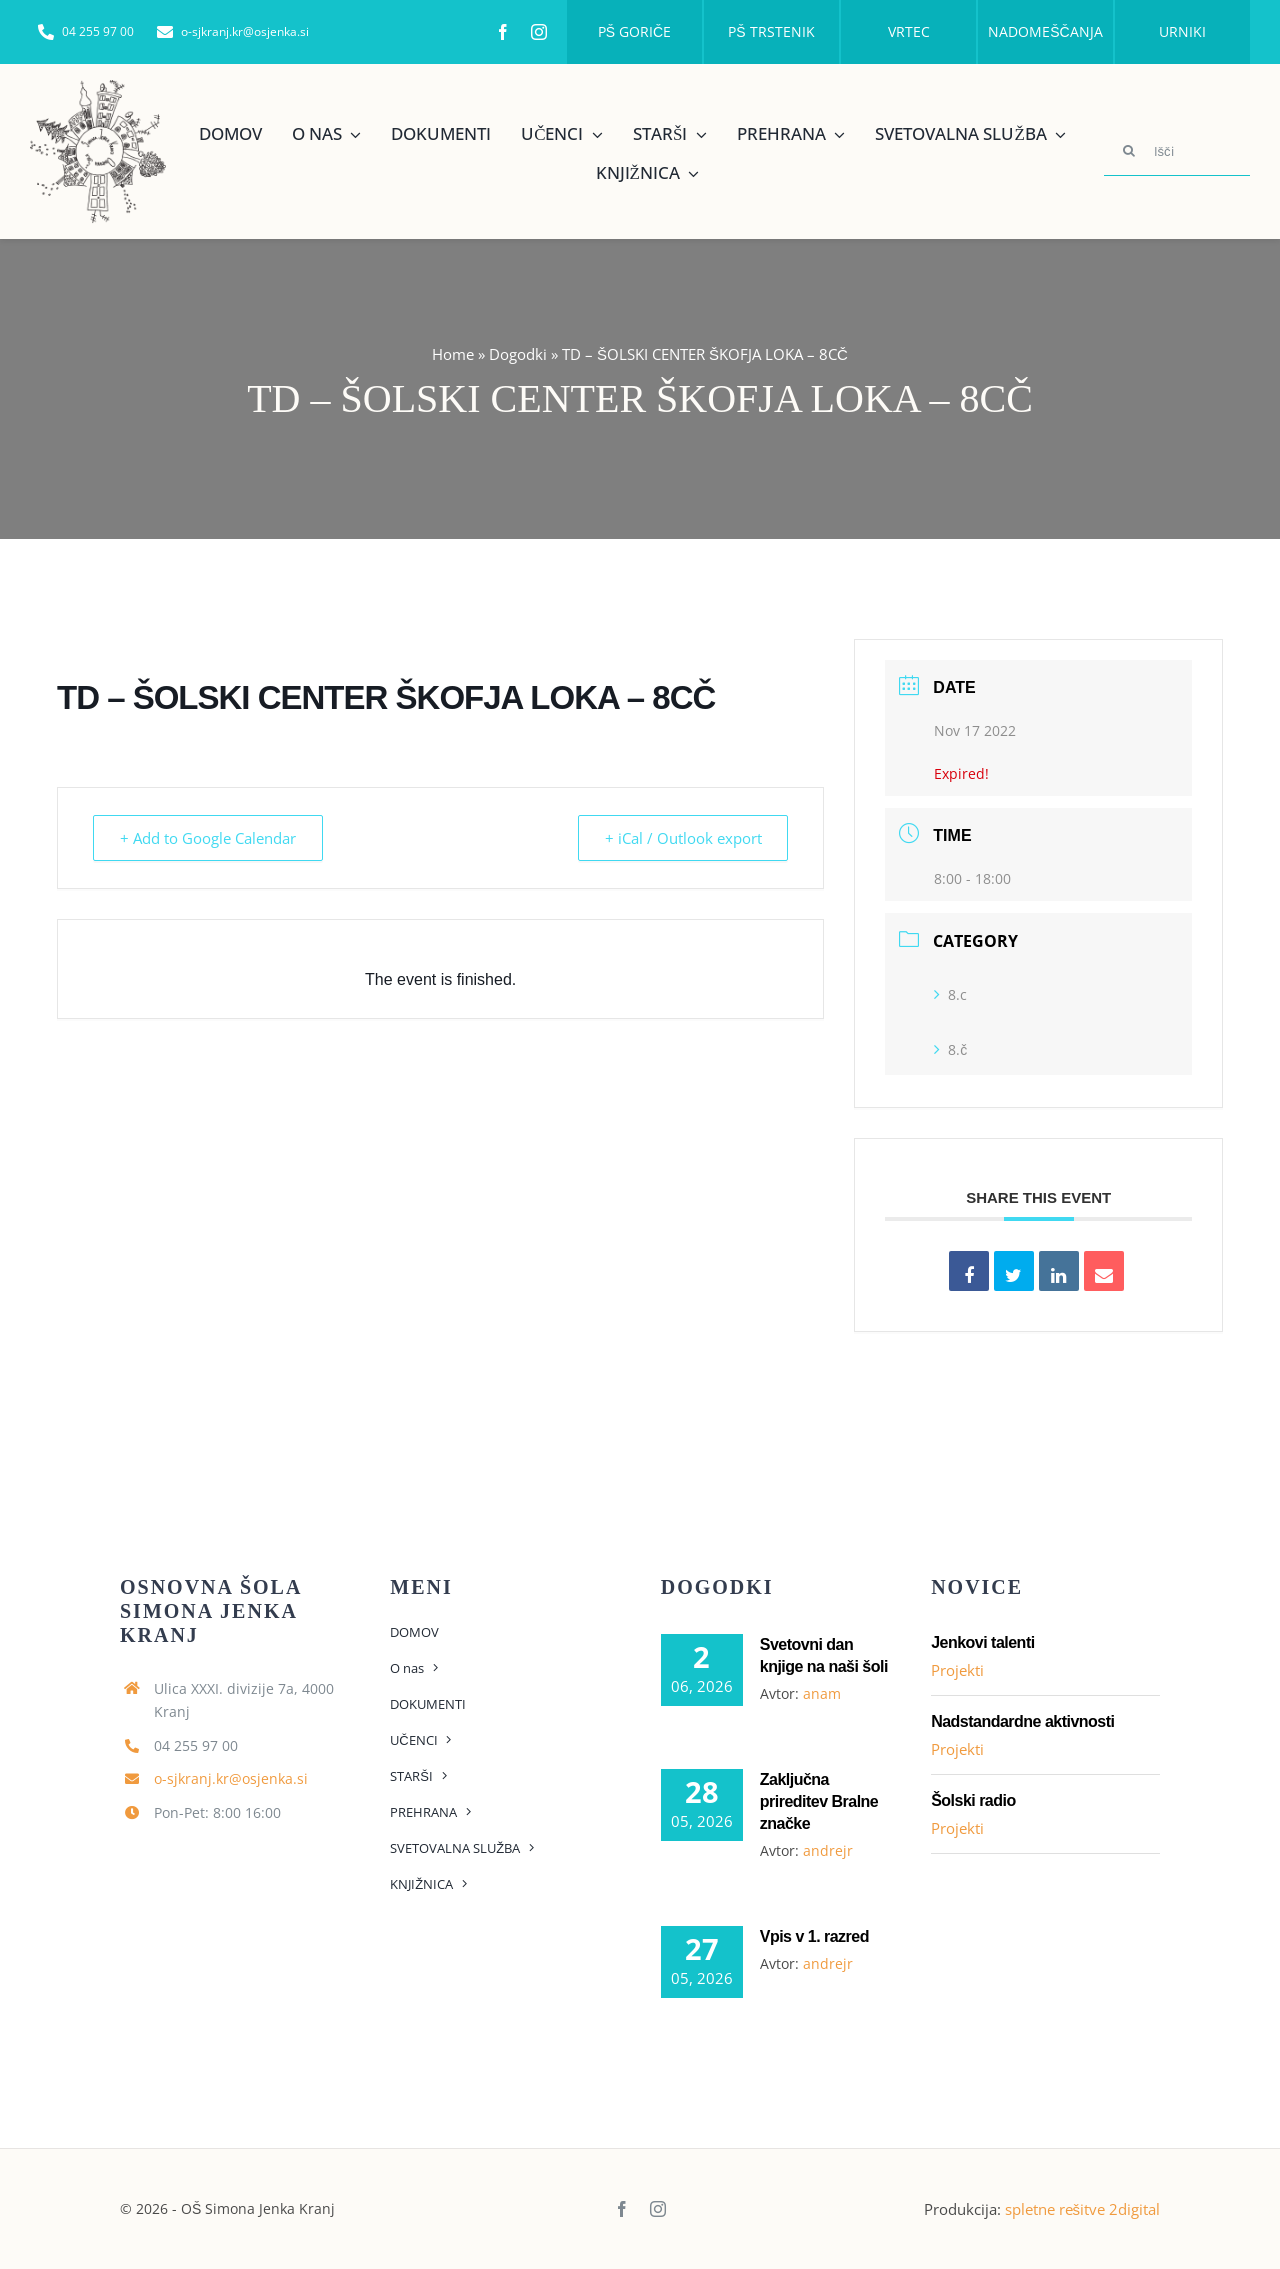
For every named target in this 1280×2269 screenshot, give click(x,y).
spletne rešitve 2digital (1083, 2209)
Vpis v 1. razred (814, 1936)
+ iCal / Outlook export (680, 838)
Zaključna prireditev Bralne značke (819, 1801)
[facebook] (503, 32)
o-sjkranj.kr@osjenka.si (231, 1778)
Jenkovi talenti (983, 1642)
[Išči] (1177, 151)
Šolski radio (973, 1800)
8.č (950, 1049)
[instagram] (539, 32)
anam (822, 1693)
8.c (950, 994)
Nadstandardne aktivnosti (1022, 1721)
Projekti (957, 1670)
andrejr (828, 1850)
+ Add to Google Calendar (210, 838)
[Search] (1129, 151)
